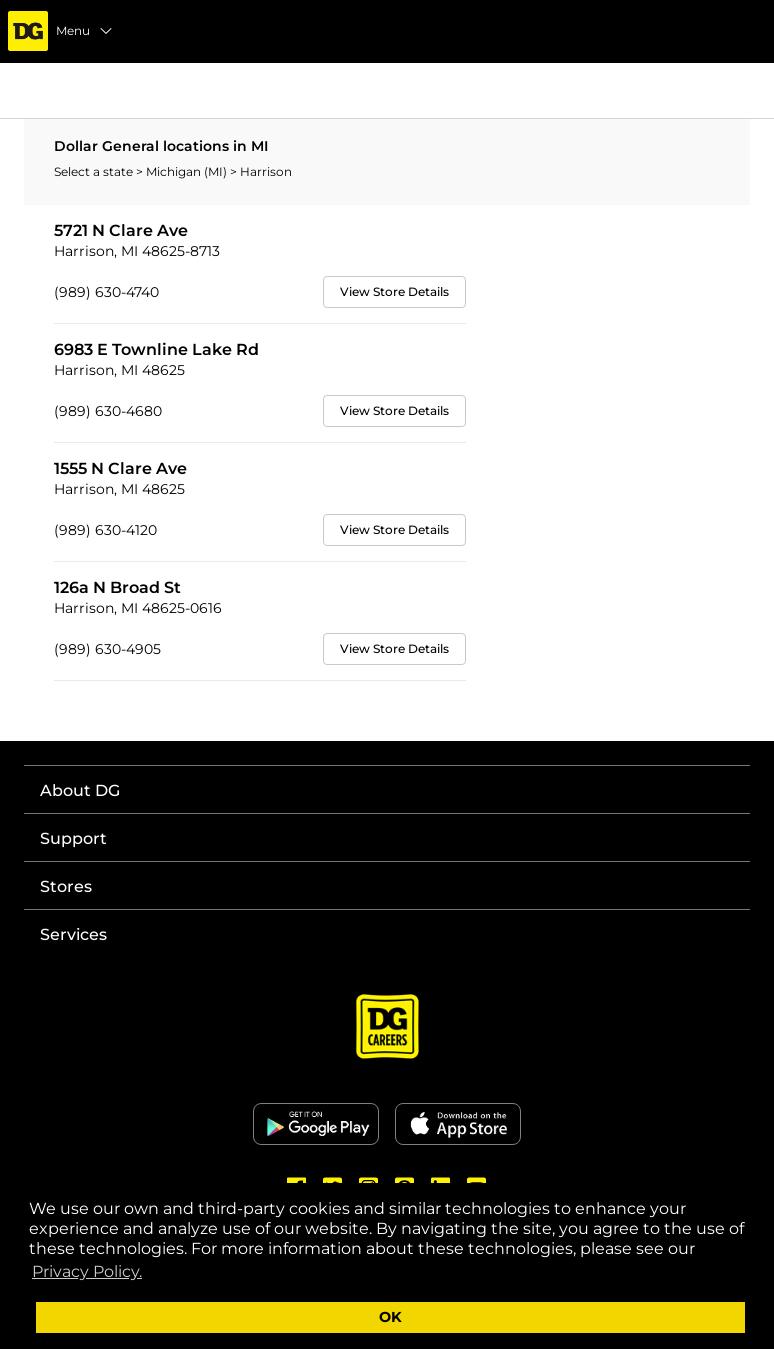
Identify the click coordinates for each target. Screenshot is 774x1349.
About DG (80, 790)
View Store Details (394, 291)
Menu (85, 31)
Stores (66, 886)
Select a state (95, 171)
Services (73, 934)
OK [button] (390, 1317)
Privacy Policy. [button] (87, 1271)
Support (73, 838)
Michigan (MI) (188, 171)
